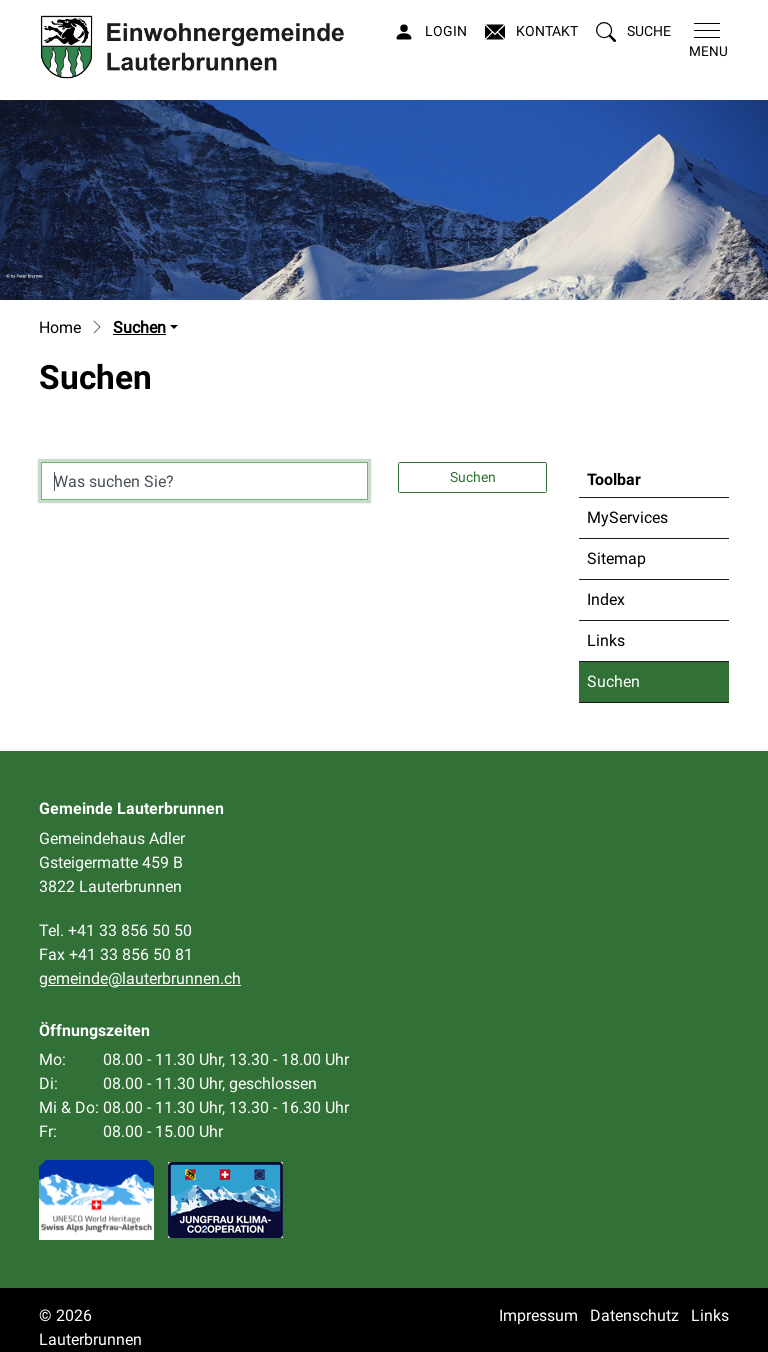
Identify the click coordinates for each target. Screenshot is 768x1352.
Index (606, 599)
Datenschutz (634, 1315)
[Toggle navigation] (704, 41)
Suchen (636, 687)
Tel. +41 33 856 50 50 (115, 930)
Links (606, 640)
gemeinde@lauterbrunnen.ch (140, 978)
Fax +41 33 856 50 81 (116, 954)
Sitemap (616, 558)
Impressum (538, 1315)
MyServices (627, 517)
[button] (633, 31)
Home (60, 327)
